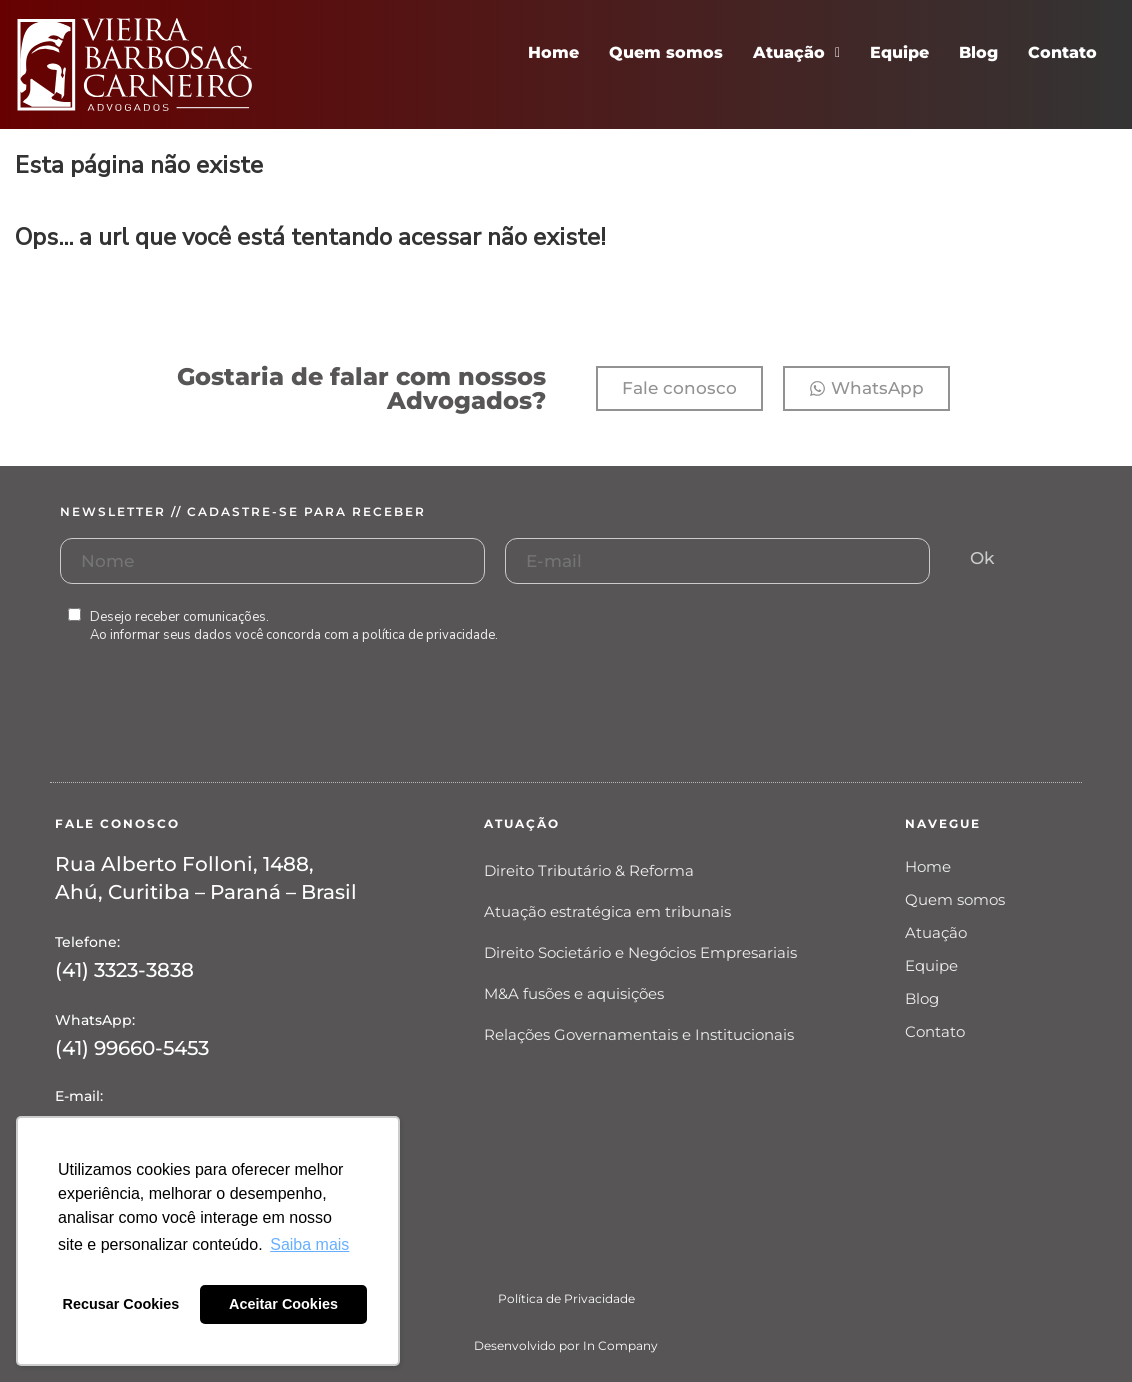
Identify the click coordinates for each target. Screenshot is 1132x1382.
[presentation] (212, 733)
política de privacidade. (430, 635)
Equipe (899, 52)
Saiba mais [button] (309, 1244)
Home (553, 52)
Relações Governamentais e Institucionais (639, 1034)
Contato (1062, 52)
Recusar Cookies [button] (121, 1304)
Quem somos (666, 52)
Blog (978, 52)
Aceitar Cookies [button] (283, 1304)
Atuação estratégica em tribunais (607, 911)
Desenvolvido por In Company (566, 1345)
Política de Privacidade (566, 1298)
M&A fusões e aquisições (574, 993)
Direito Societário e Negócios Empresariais (640, 952)
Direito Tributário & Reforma (589, 870)
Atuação (796, 52)
